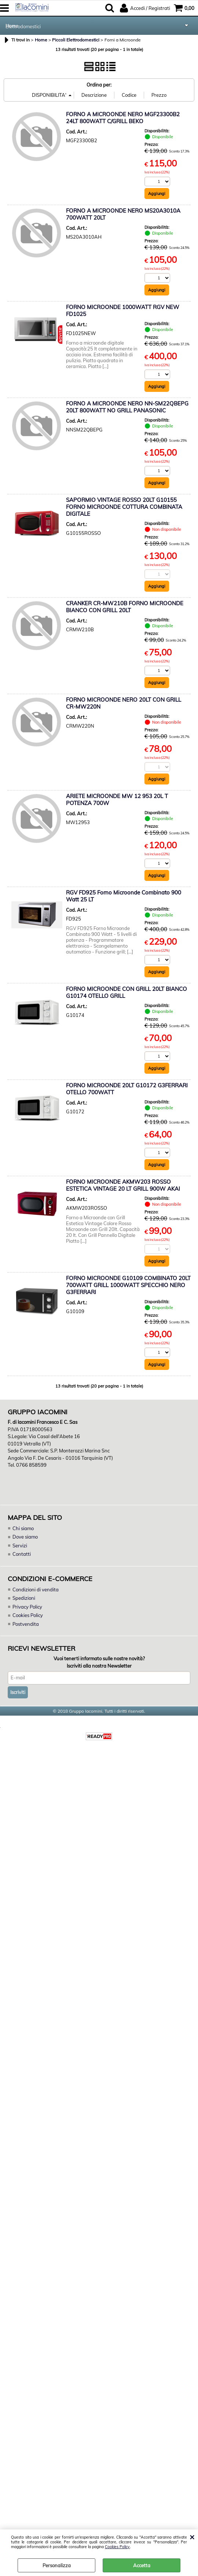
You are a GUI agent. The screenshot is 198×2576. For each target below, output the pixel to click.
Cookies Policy (117, 2546)
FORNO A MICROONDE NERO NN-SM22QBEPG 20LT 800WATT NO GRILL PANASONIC (127, 407)
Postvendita (25, 1624)
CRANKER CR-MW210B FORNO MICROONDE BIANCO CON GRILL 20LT (124, 607)
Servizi (19, 1546)
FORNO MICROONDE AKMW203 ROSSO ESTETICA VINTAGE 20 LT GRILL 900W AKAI (123, 1186)
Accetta (141, 2565)
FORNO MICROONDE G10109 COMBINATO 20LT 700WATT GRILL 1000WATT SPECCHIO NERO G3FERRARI (128, 1285)
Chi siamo (23, 1529)
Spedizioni (23, 1598)
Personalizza (57, 2565)
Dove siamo (25, 1537)
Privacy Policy (27, 1607)
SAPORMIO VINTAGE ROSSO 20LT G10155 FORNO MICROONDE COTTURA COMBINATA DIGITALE (124, 506)
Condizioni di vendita (35, 1590)
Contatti (21, 1554)
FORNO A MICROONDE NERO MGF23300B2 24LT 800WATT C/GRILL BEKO (123, 118)
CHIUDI (192, 2536)
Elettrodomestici (24, 26)
